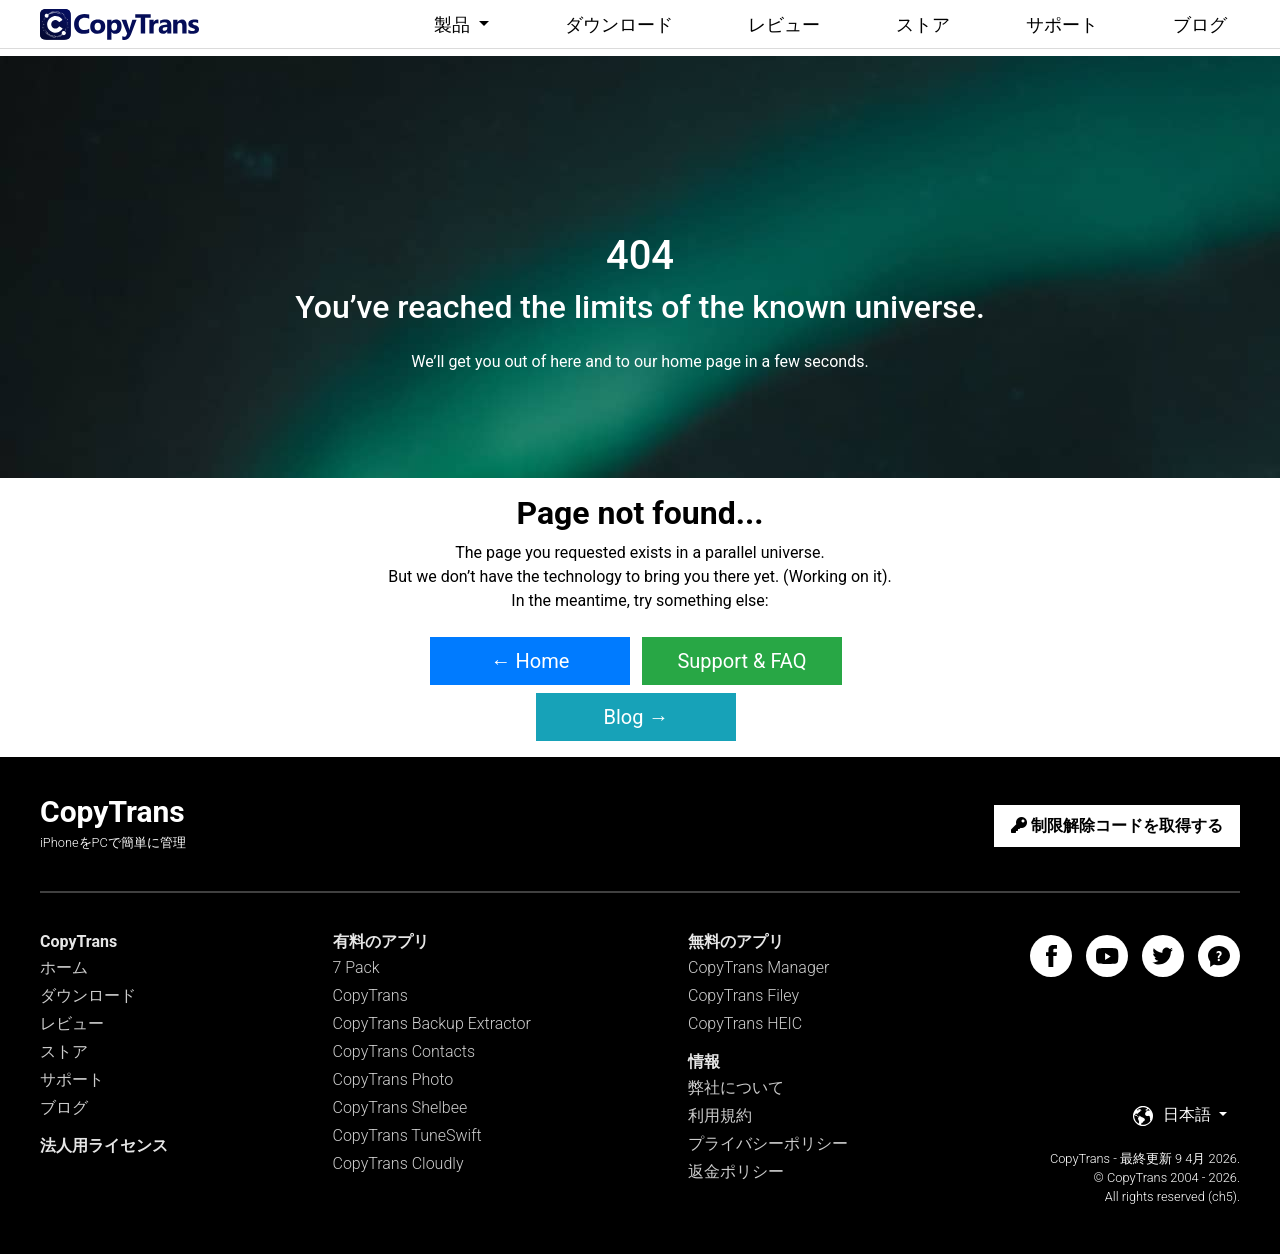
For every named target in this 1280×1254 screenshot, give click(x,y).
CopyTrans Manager (758, 967)
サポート (1062, 24)
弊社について (736, 1087)
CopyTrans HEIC (745, 1023)
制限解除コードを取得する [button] (1117, 825)
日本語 (1174, 1115)
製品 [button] (454, 24)
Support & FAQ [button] (741, 661)
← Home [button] (530, 661)
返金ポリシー (736, 1171)
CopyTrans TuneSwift (407, 1135)
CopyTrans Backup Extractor (432, 1023)
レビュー (784, 24)
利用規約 (720, 1115)
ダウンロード (619, 24)
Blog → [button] (636, 717)
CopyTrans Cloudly (398, 1163)
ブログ (1200, 24)
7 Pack (356, 967)
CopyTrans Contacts (404, 1051)
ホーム (64, 967)
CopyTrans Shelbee (400, 1107)
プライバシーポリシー (768, 1143)
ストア (923, 24)
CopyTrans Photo (393, 1079)
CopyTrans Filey (743, 995)
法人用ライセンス (104, 1145)
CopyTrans (370, 995)
